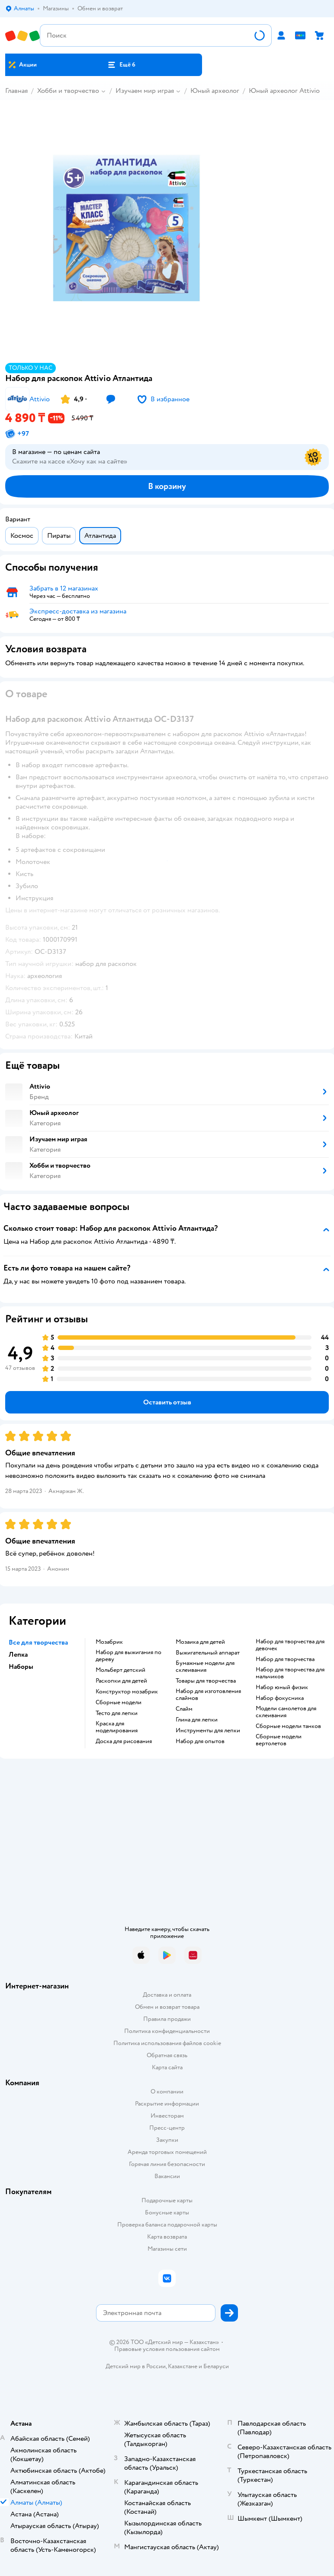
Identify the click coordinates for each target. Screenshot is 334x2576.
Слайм (184, 1709)
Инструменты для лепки (208, 1730)
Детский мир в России (136, 2366)
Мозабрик (109, 1642)
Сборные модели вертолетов (279, 1740)
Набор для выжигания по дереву (128, 1656)
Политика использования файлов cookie (167, 2043)
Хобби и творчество (68, 90)
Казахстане (182, 2366)
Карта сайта (167, 2067)
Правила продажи (167, 2019)
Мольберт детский (120, 1670)
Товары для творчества (206, 1680)
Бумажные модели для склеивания (205, 1667)
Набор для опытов (200, 1741)
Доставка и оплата (167, 1994)
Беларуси (216, 2366)
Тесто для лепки (117, 1713)
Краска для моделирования (117, 1727)
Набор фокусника (280, 1698)
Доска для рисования (124, 1741)
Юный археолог (214, 90)
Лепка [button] (18, 1654)
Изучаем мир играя (145, 90)
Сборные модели (118, 1702)
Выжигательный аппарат (208, 1652)
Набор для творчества (285, 1659)
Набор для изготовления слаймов (208, 1695)
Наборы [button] (21, 1666)
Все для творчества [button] (38, 1642)
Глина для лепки (197, 1719)
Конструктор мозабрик (127, 1691)
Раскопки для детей (121, 1680)
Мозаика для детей (200, 1642)
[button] (121, 65)
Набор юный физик (282, 1687)
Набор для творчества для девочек (290, 1645)
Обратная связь (167, 2055)
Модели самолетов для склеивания (286, 1712)
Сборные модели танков (288, 1726)
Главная (16, 90)
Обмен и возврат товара (167, 2007)
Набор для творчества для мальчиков (290, 1673)
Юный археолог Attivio (284, 90)
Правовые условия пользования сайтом (167, 2349)
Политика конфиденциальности (167, 2031)
